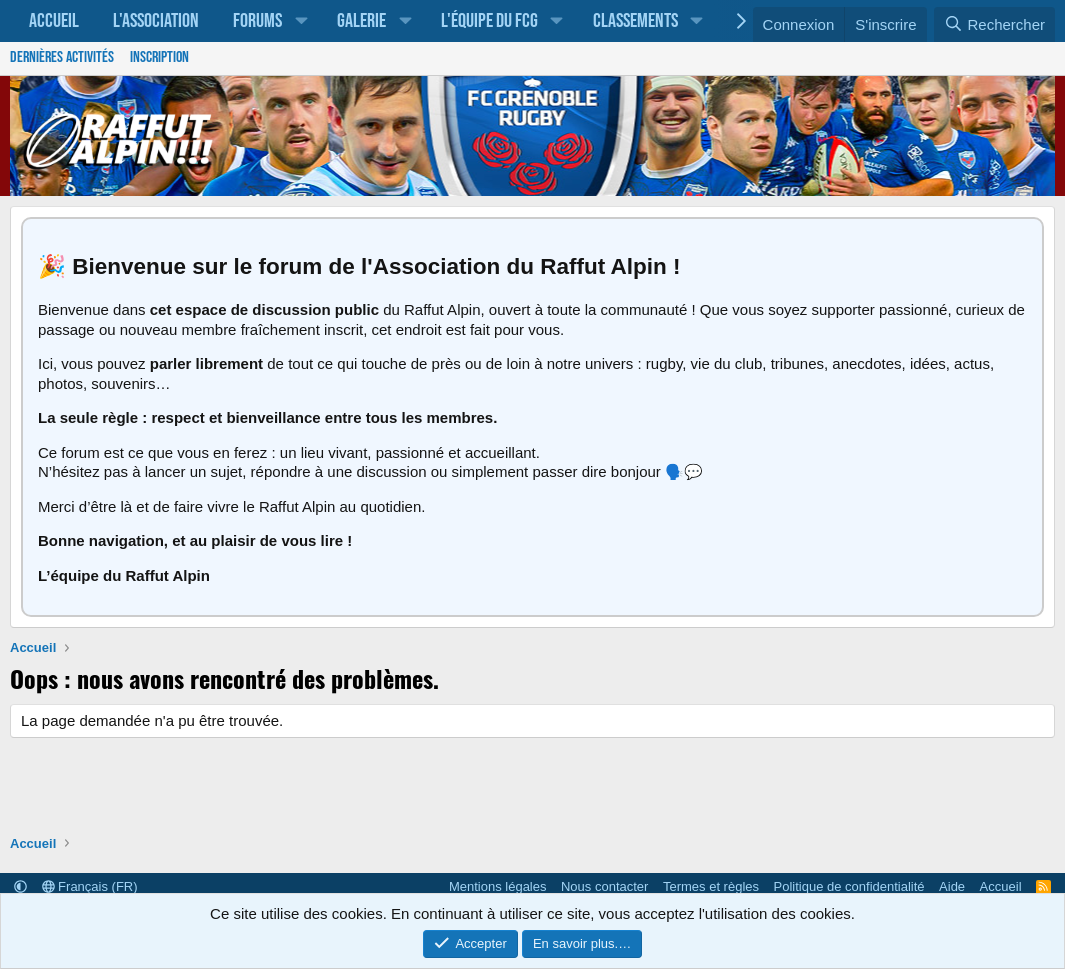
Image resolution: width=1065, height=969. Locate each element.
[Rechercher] (994, 25)
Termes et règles (711, 886)
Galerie (361, 21)
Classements (635, 21)
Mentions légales (498, 886)
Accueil (54, 21)
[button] (301, 21)
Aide (952, 886)
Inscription (159, 57)
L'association (156, 21)
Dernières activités (62, 57)
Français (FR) (90, 886)
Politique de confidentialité (849, 886)
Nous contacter (604, 886)
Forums (257, 21)
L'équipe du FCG (489, 21)
